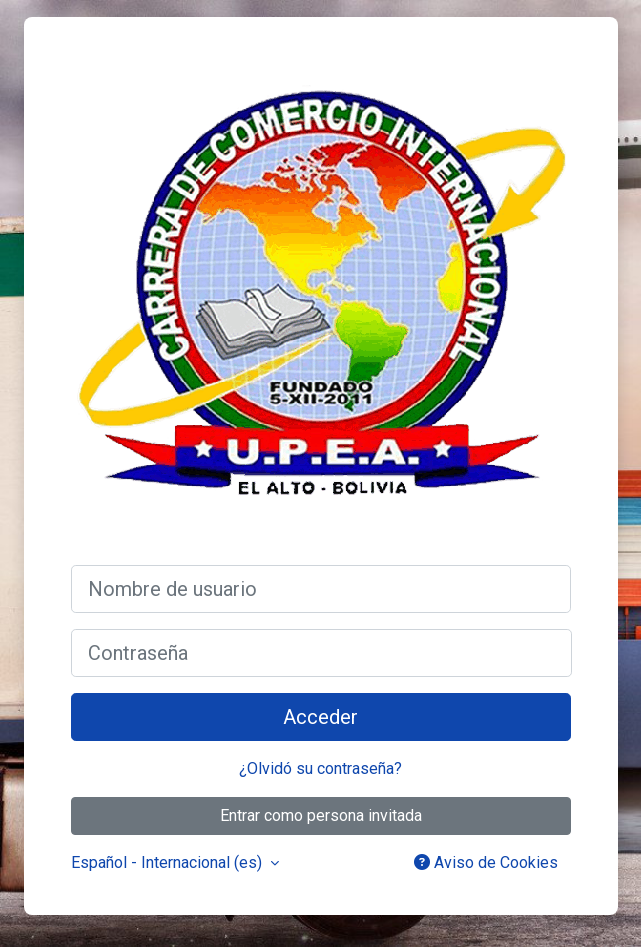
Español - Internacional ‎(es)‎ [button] (168, 862)
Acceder (320, 717)
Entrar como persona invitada (321, 815)
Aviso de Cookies (486, 862)
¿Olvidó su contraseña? (320, 768)
